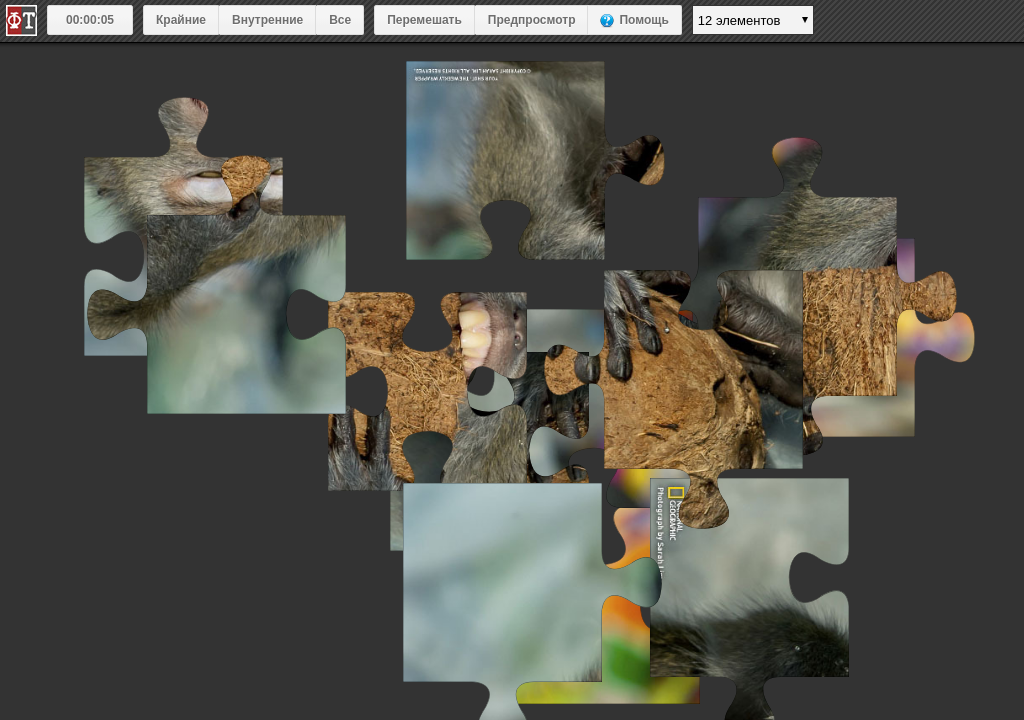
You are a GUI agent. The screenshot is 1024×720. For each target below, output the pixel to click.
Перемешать (424, 20)
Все (340, 20)
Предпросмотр (532, 20)
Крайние (181, 20)
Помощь (643, 20)
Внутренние (267, 20)
